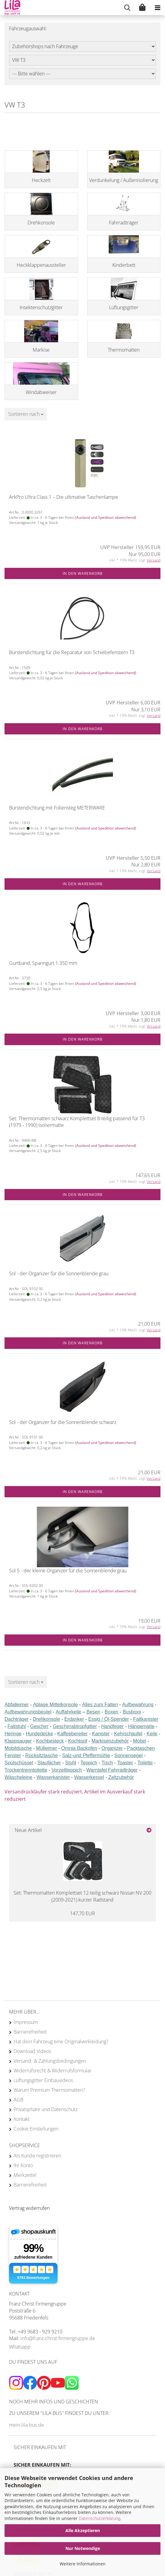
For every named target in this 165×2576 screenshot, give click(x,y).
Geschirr (39, 1726)
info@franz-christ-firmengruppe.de (58, 2338)
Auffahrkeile (68, 1711)
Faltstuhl (17, 1726)
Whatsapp (20, 2346)
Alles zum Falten (100, 1704)
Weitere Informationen (83, 2564)
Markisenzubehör (110, 1740)
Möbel (139, 1740)
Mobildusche (18, 1748)
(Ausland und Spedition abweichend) (105, 517)
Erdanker (74, 1719)
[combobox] (26, 414)
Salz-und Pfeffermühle (86, 1755)
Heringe (13, 1733)
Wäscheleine (18, 1777)
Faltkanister (145, 1719)
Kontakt (22, 2119)
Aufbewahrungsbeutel (28, 1711)
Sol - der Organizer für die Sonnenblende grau (58, 1273)
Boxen (111, 1711)
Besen (93, 1711)
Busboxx (132, 1711)
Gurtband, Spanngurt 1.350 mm (43, 963)
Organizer (112, 1748)
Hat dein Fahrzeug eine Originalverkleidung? (61, 2041)
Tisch (107, 1762)
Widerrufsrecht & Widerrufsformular (52, 2070)
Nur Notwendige (82, 2548)
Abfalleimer (17, 1704)
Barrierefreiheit (30, 2031)
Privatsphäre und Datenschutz (46, 2109)
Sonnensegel (128, 1755)
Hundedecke (39, 1733)
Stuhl (70, 1762)
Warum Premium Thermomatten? (49, 2090)
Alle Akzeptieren (82, 2530)
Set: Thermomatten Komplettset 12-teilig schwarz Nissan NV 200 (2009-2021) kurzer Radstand (82, 1896)
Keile (152, 1733)
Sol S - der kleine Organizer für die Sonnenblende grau (68, 1570)
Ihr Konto (23, 2165)
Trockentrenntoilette (26, 1770)
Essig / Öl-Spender (108, 1719)
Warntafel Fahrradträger (112, 1770)
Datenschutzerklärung (99, 2518)
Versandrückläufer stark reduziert (43, 1791)
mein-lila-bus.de (26, 2425)
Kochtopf (77, 1740)
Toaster (125, 1762)
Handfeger (112, 1726)
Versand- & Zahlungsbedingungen (50, 2061)
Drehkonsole (46, 1719)
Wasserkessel (89, 1777)
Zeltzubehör (121, 1777)
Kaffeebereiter (72, 1733)
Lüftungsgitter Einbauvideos (43, 2080)
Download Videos (32, 2051)
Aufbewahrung (137, 1704)
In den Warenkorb (83, 573)
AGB (18, 2099)
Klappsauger (18, 1740)
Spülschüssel (19, 1762)
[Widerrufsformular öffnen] (29, 2208)
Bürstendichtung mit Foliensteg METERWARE (57, 807)
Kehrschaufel (128, 1733)
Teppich (89, 1762)
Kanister (101, 1733)
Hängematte (141, 1726)
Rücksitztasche (41, 1755)
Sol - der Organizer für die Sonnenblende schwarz (62, 1422)
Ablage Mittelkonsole (55, 1704)
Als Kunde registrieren (37, 2155)
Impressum (26, 2022)
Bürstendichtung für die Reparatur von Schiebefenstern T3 (71, 652)
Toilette (145, 1762)
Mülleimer (46, 1748)
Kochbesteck (50, 1740)
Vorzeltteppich (66, 1770)
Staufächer (49, 1762)
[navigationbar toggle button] (157, 7)
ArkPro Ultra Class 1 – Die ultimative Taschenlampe (63, 497)
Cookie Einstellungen (36, 2128)
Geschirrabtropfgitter (75, 1726)
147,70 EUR (82, 1913)
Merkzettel (25, 2175)
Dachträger (16, 1719)
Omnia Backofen (79, 1748)
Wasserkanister (53, 1777)
